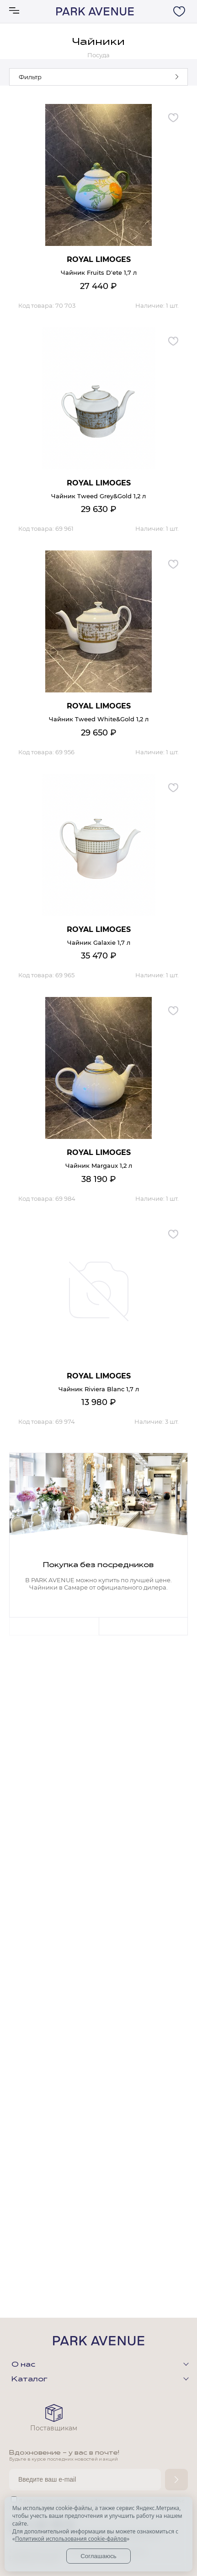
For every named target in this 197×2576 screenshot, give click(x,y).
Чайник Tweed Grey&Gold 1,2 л (98, 496)
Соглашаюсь (98, 2556)
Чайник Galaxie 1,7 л (98, 942)
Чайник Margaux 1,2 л (98, 1165)
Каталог (29, 2379)
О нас (23, 2365)
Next (143, 1626)
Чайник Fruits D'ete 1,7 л (99, 272)
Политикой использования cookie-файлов (71, 2539)
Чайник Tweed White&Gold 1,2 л (99, 719)
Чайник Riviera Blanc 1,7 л (99, 1389)
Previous (54, 1626)
